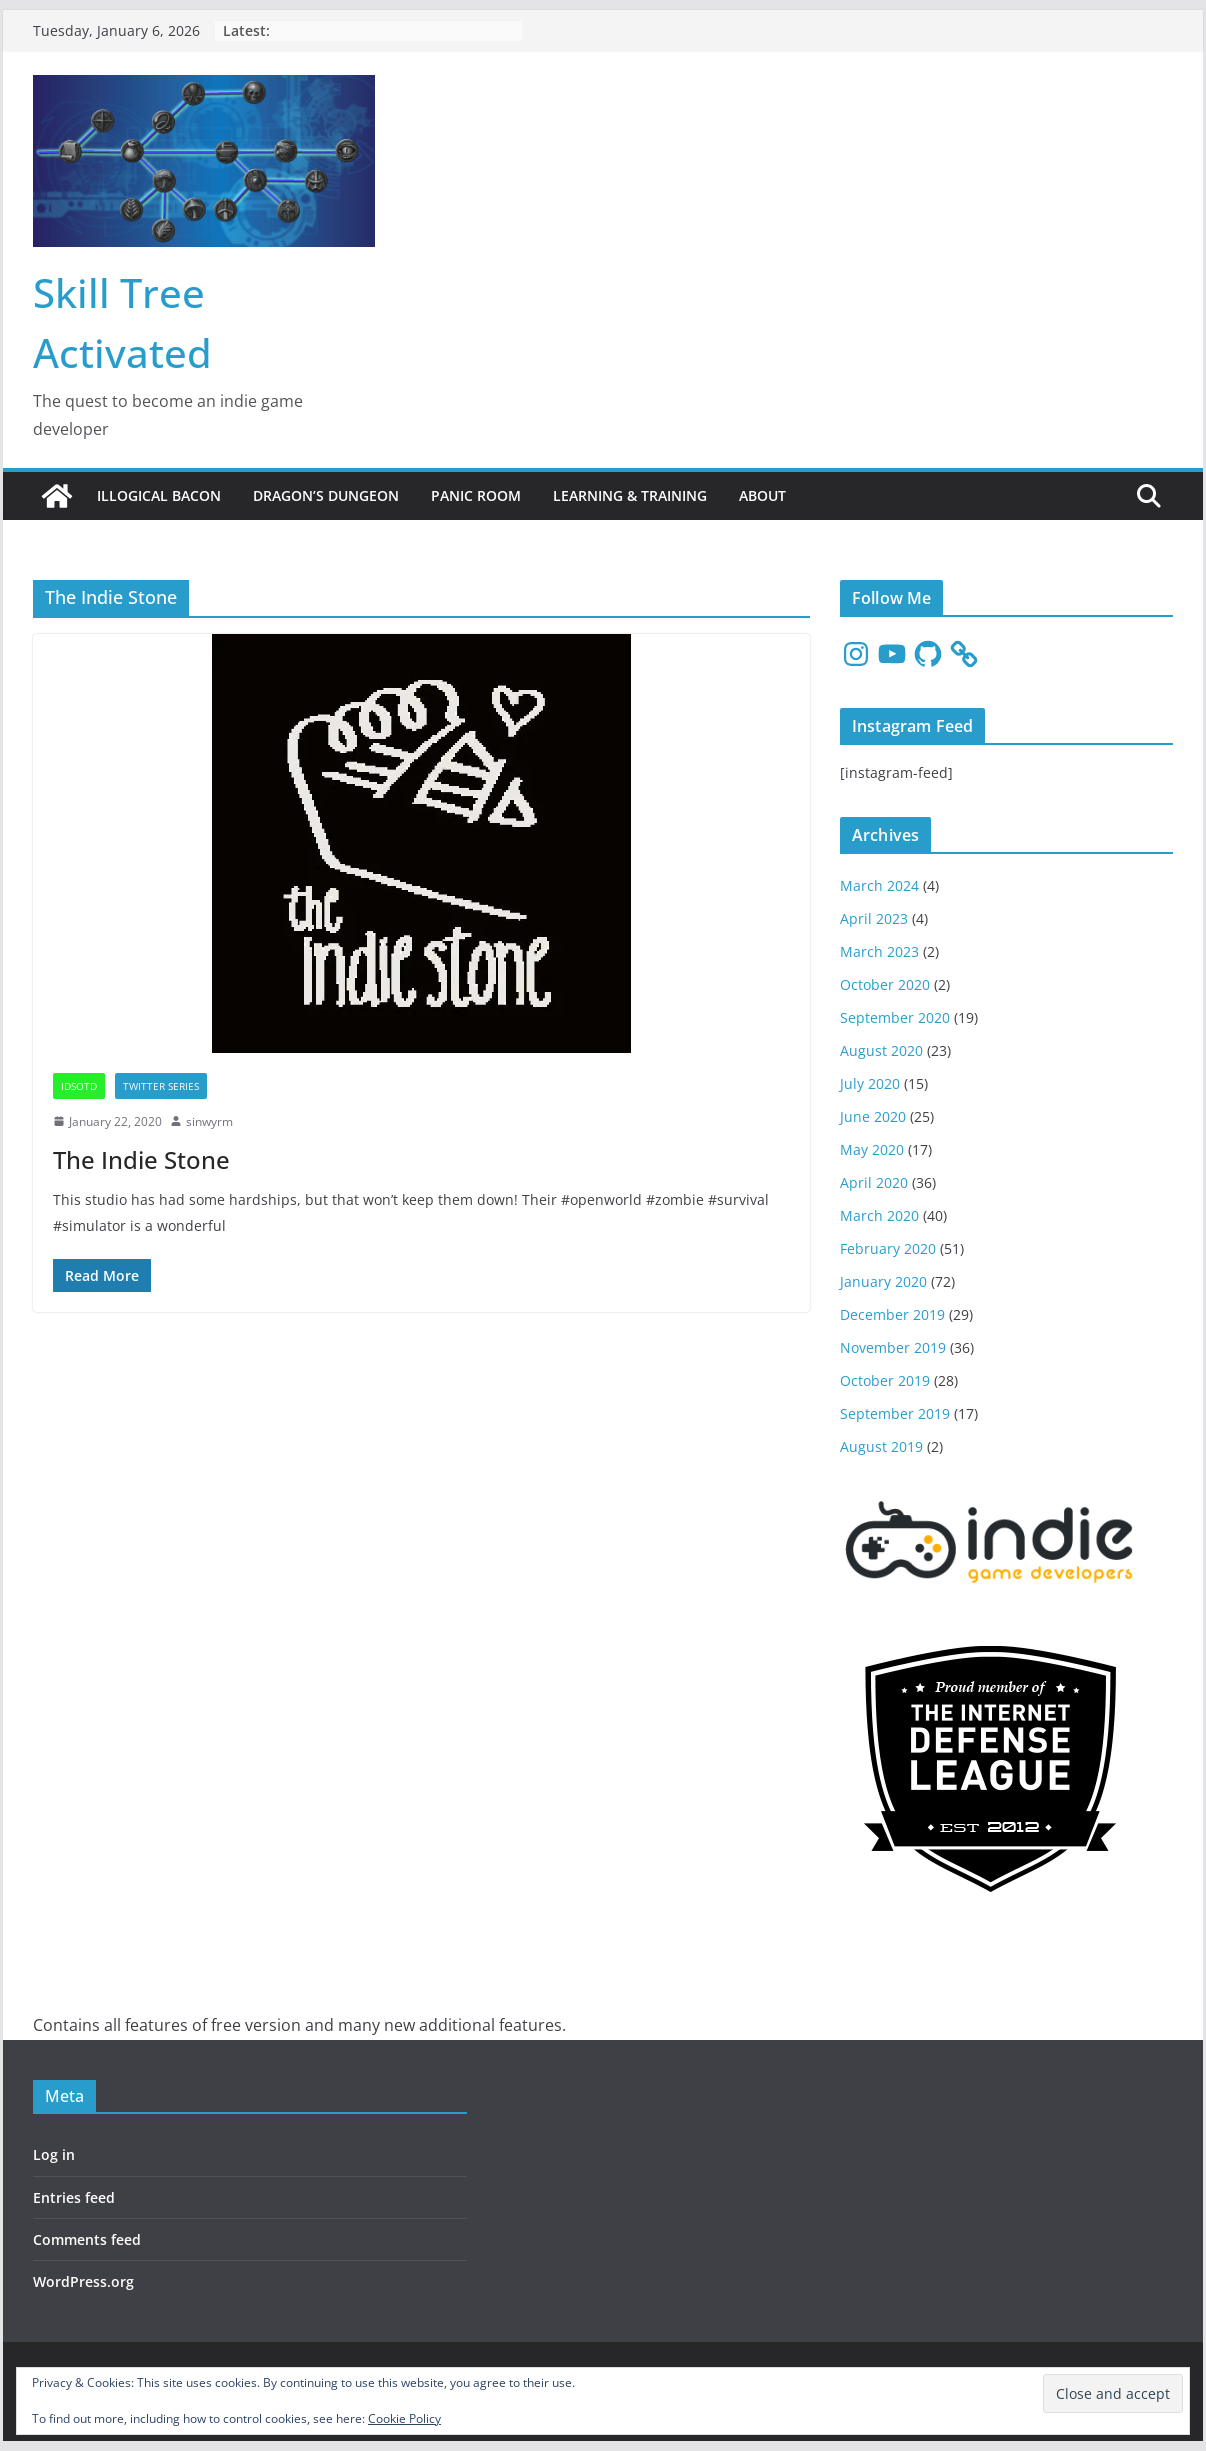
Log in (54, 2154)
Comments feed (87, 2239)
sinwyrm (209, 1121)
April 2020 (874, 1182)
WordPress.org (83, 2281)
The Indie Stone (141, 1159)
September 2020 (895, 1017)
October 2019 (885, 1380)
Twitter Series (161, 1086)
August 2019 (881, 1446)
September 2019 (895, 1413)
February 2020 (888, 1248)
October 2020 (885, 984)
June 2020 (873, 1116)
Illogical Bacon (159, 495)
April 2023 (874, 918)
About (762, 495)
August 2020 (881, 1050)
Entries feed (74, 2197)
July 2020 (870, 1083)
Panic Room (476, 495)
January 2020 (883, 1281)
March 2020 (879, 1215)
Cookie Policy (404, 2418)
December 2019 (892, 1314)
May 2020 (872, 1149)
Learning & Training (630, 495)
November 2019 (893, 1347)
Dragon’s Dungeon (326, 495)
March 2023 (879, 951)
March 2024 (879, 885)
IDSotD (79, 1086)
